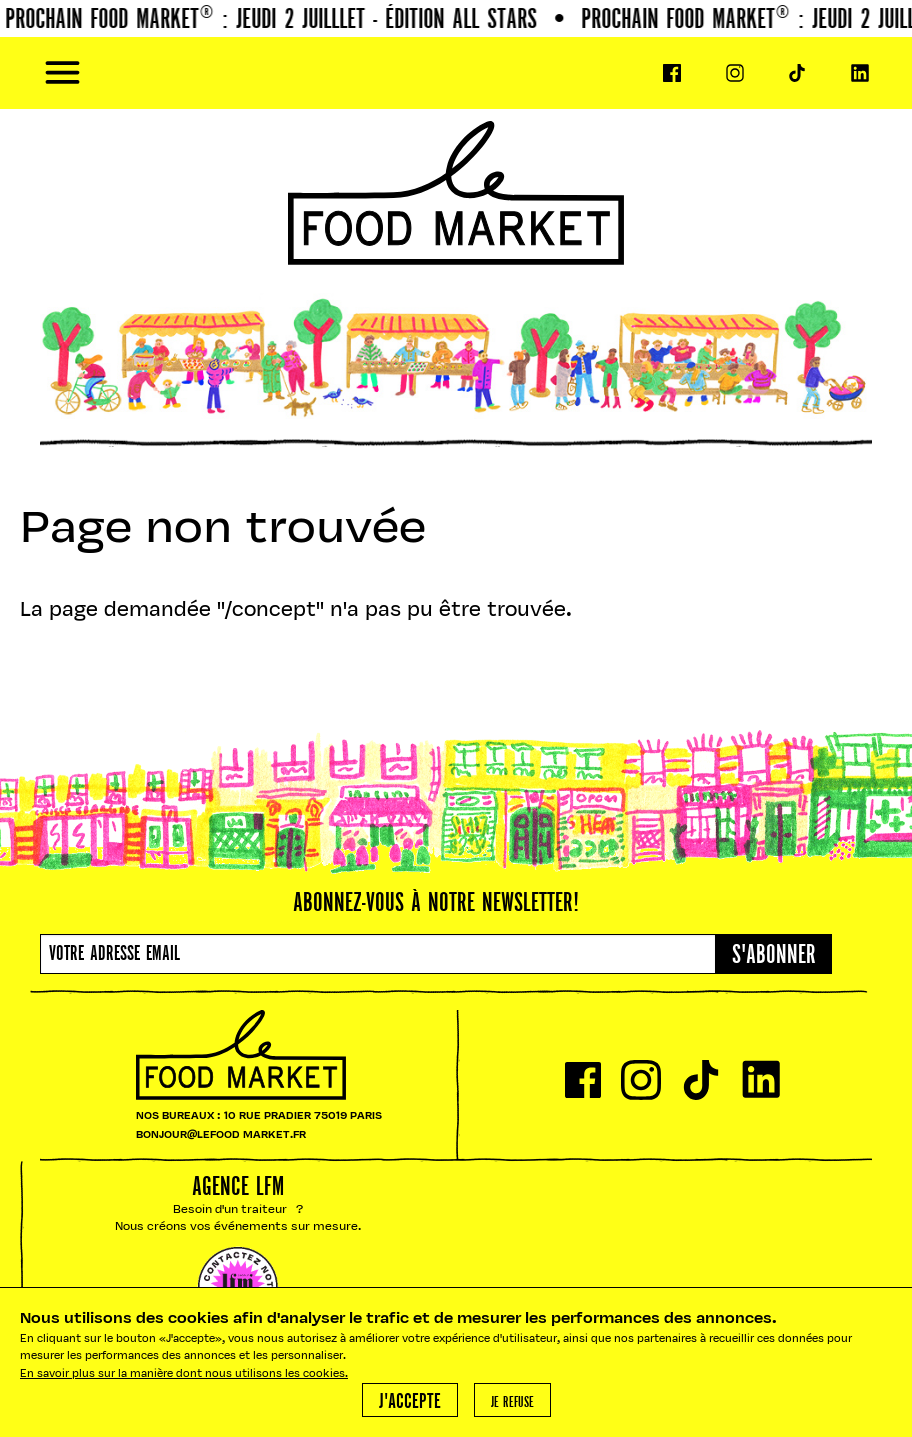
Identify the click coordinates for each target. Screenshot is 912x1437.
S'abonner (774, 956)
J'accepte (410, 1402)
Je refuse (512, 1403)
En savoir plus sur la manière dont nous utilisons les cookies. (184, 1374)
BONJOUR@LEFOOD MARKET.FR (221, 1135)
